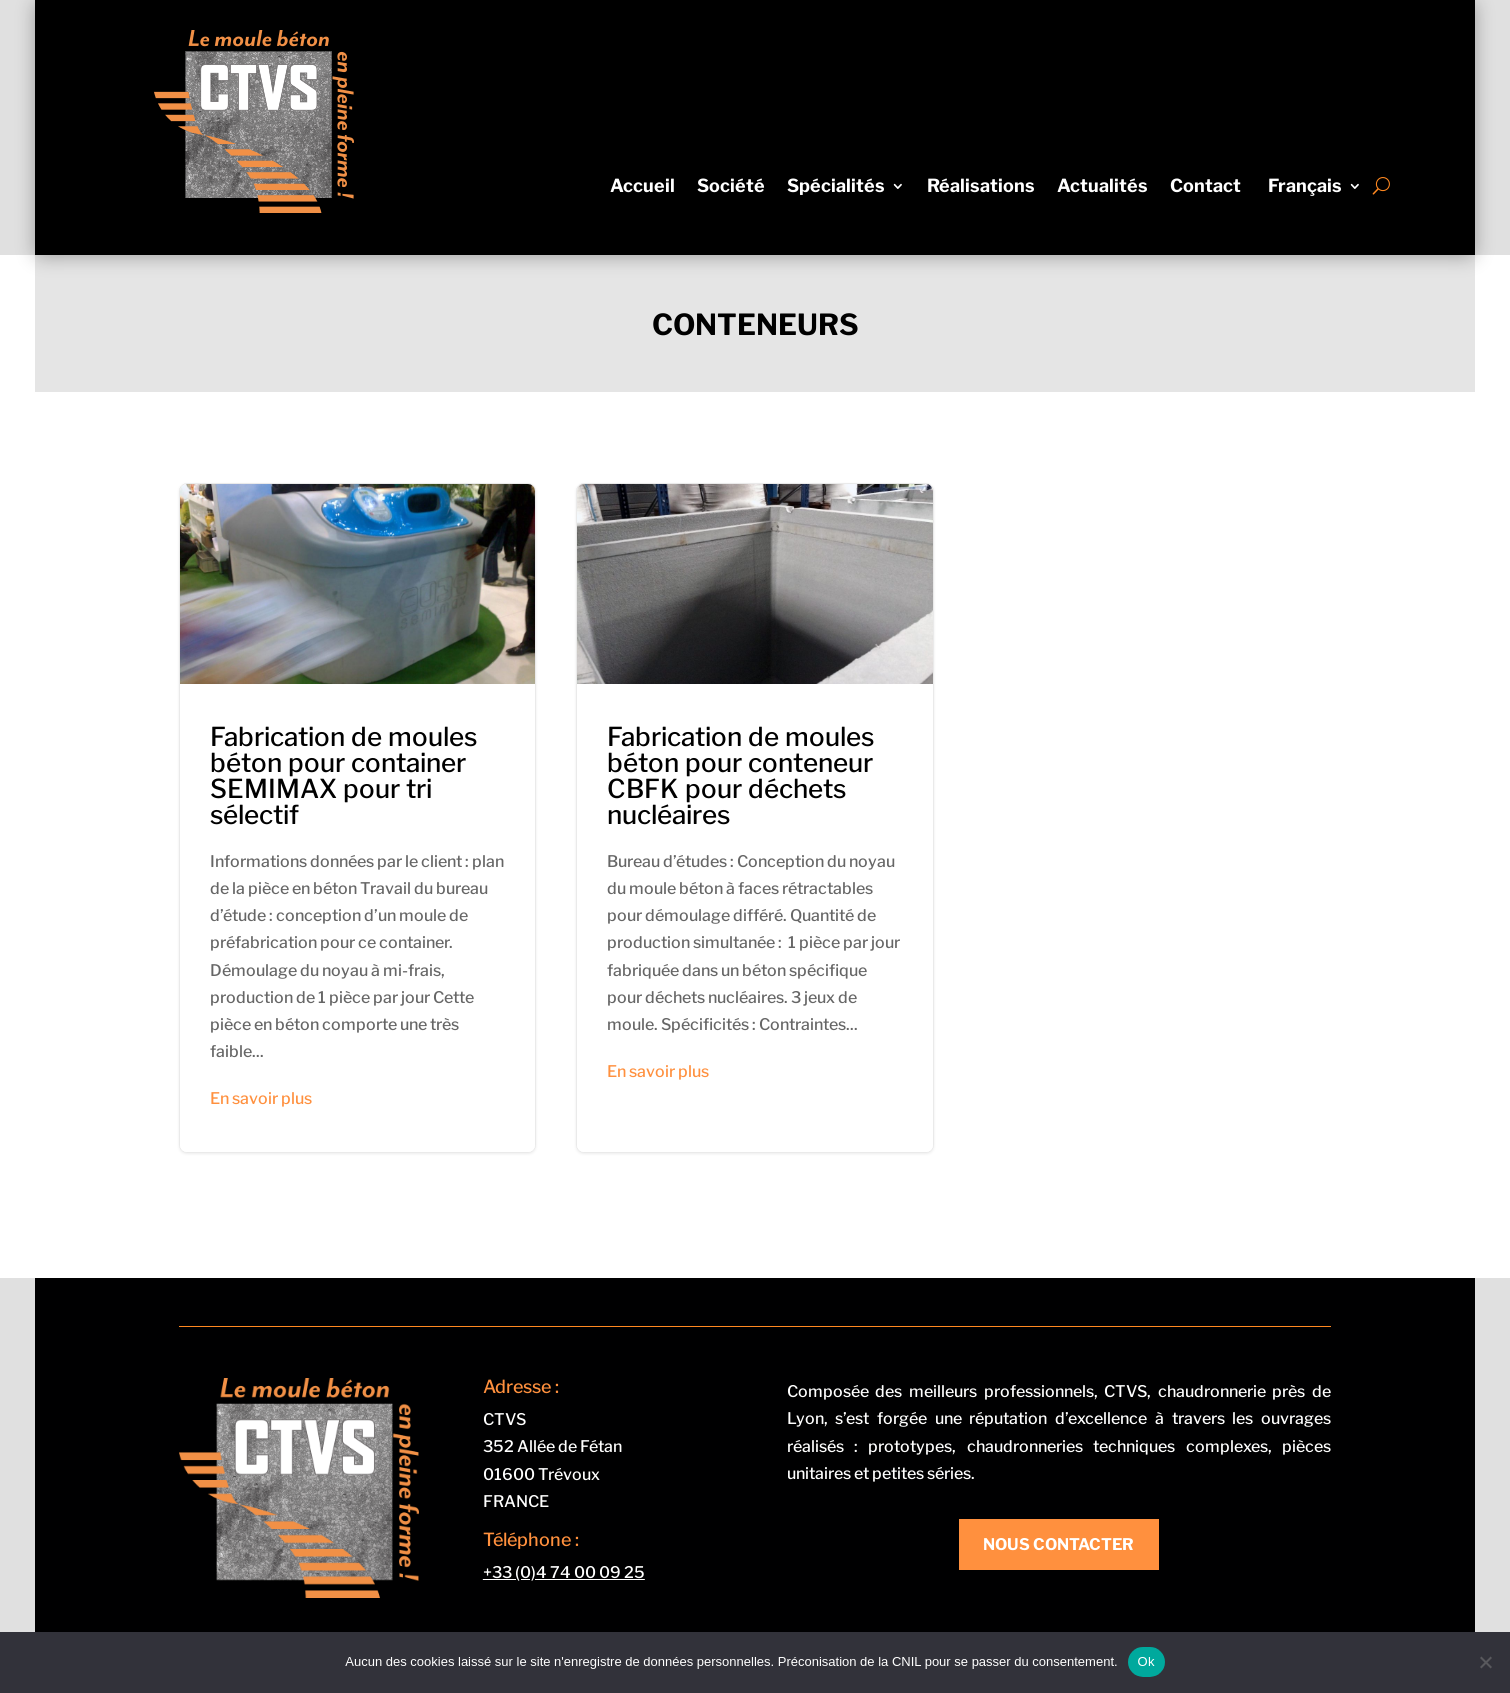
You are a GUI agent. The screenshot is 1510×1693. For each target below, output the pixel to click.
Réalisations (981, 187)
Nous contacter (1058, 1544)
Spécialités (836, 187)
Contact (1205, 187)
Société (731, 187)
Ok (1146, 1661)
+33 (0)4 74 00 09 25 (564, 1572)
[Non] (1485, 1662)
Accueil (642, 187)
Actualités (1102, 187)
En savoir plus (261, 1098)
